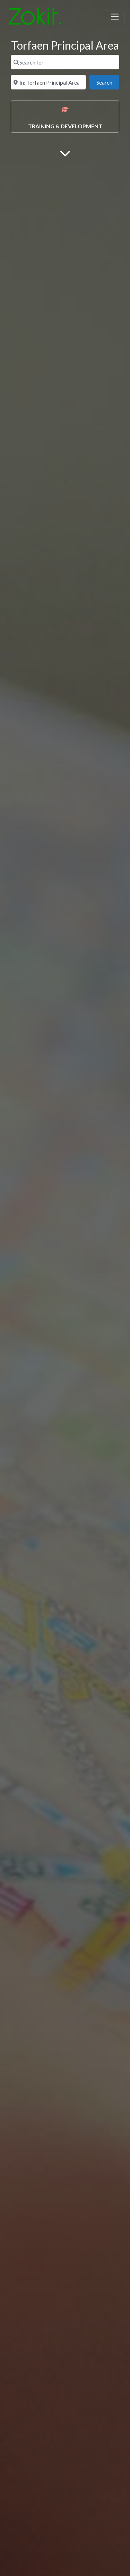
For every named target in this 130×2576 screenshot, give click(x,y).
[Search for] (65, 62)
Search (107, 82)
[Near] (48, 82)
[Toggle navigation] (115, 16)
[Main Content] (65, 153)
